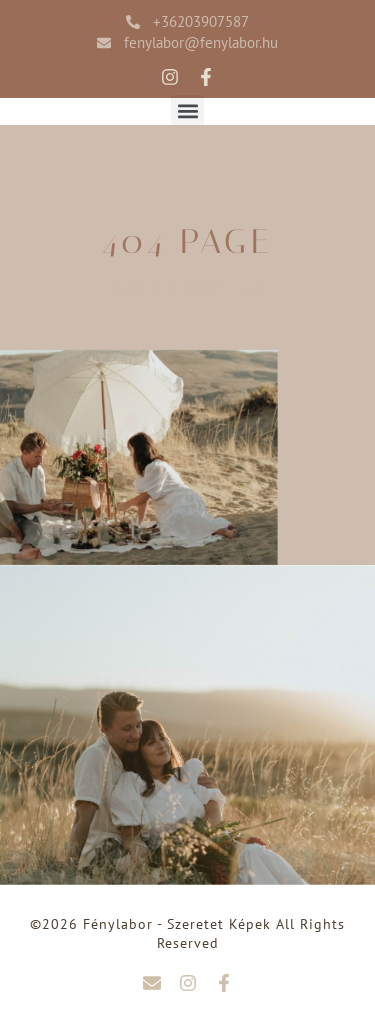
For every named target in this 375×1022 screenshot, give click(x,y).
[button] (187, 111)
